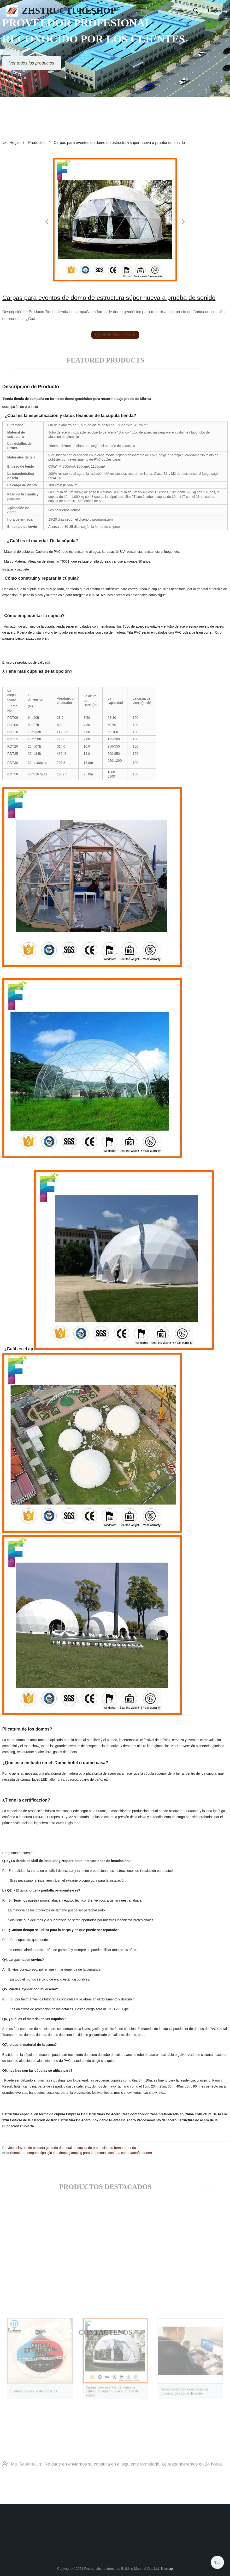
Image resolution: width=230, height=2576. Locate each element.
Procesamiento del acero (157, 2120)
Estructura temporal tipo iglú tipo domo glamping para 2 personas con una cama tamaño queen (81, 2153)
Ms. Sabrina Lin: (22, 2482)
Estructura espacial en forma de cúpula (33, 2114)
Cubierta (27, 2126)
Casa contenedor (135, 2114)
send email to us (115, 334)
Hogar (14, 143)
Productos (36, 143)
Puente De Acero (122, 2120)
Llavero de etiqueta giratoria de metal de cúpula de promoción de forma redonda (76, 2148)
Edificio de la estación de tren (34, 2120)
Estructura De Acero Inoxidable (83, 2120)
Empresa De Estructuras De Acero (93, 2114)
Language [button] (215, 11)
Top (217, 2561)
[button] (180, 10)
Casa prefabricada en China (172, 2114)
